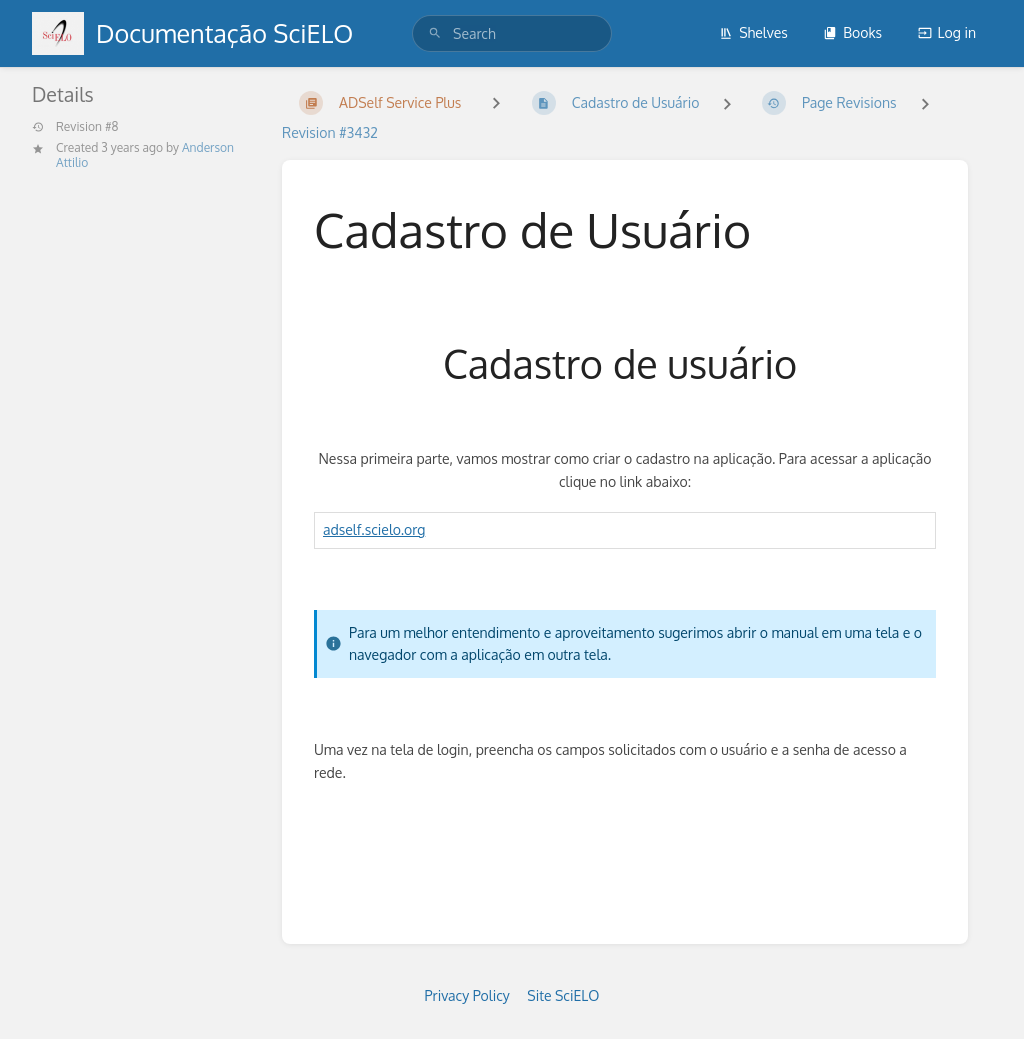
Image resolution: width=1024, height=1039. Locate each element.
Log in (947, 32)
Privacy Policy (467, 995)
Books (852, 32)
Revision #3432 (330, 132)
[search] (512, 33)
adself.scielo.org (374, 529)
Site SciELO (563, 995)
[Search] (435, 33)
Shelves (753, 32)
